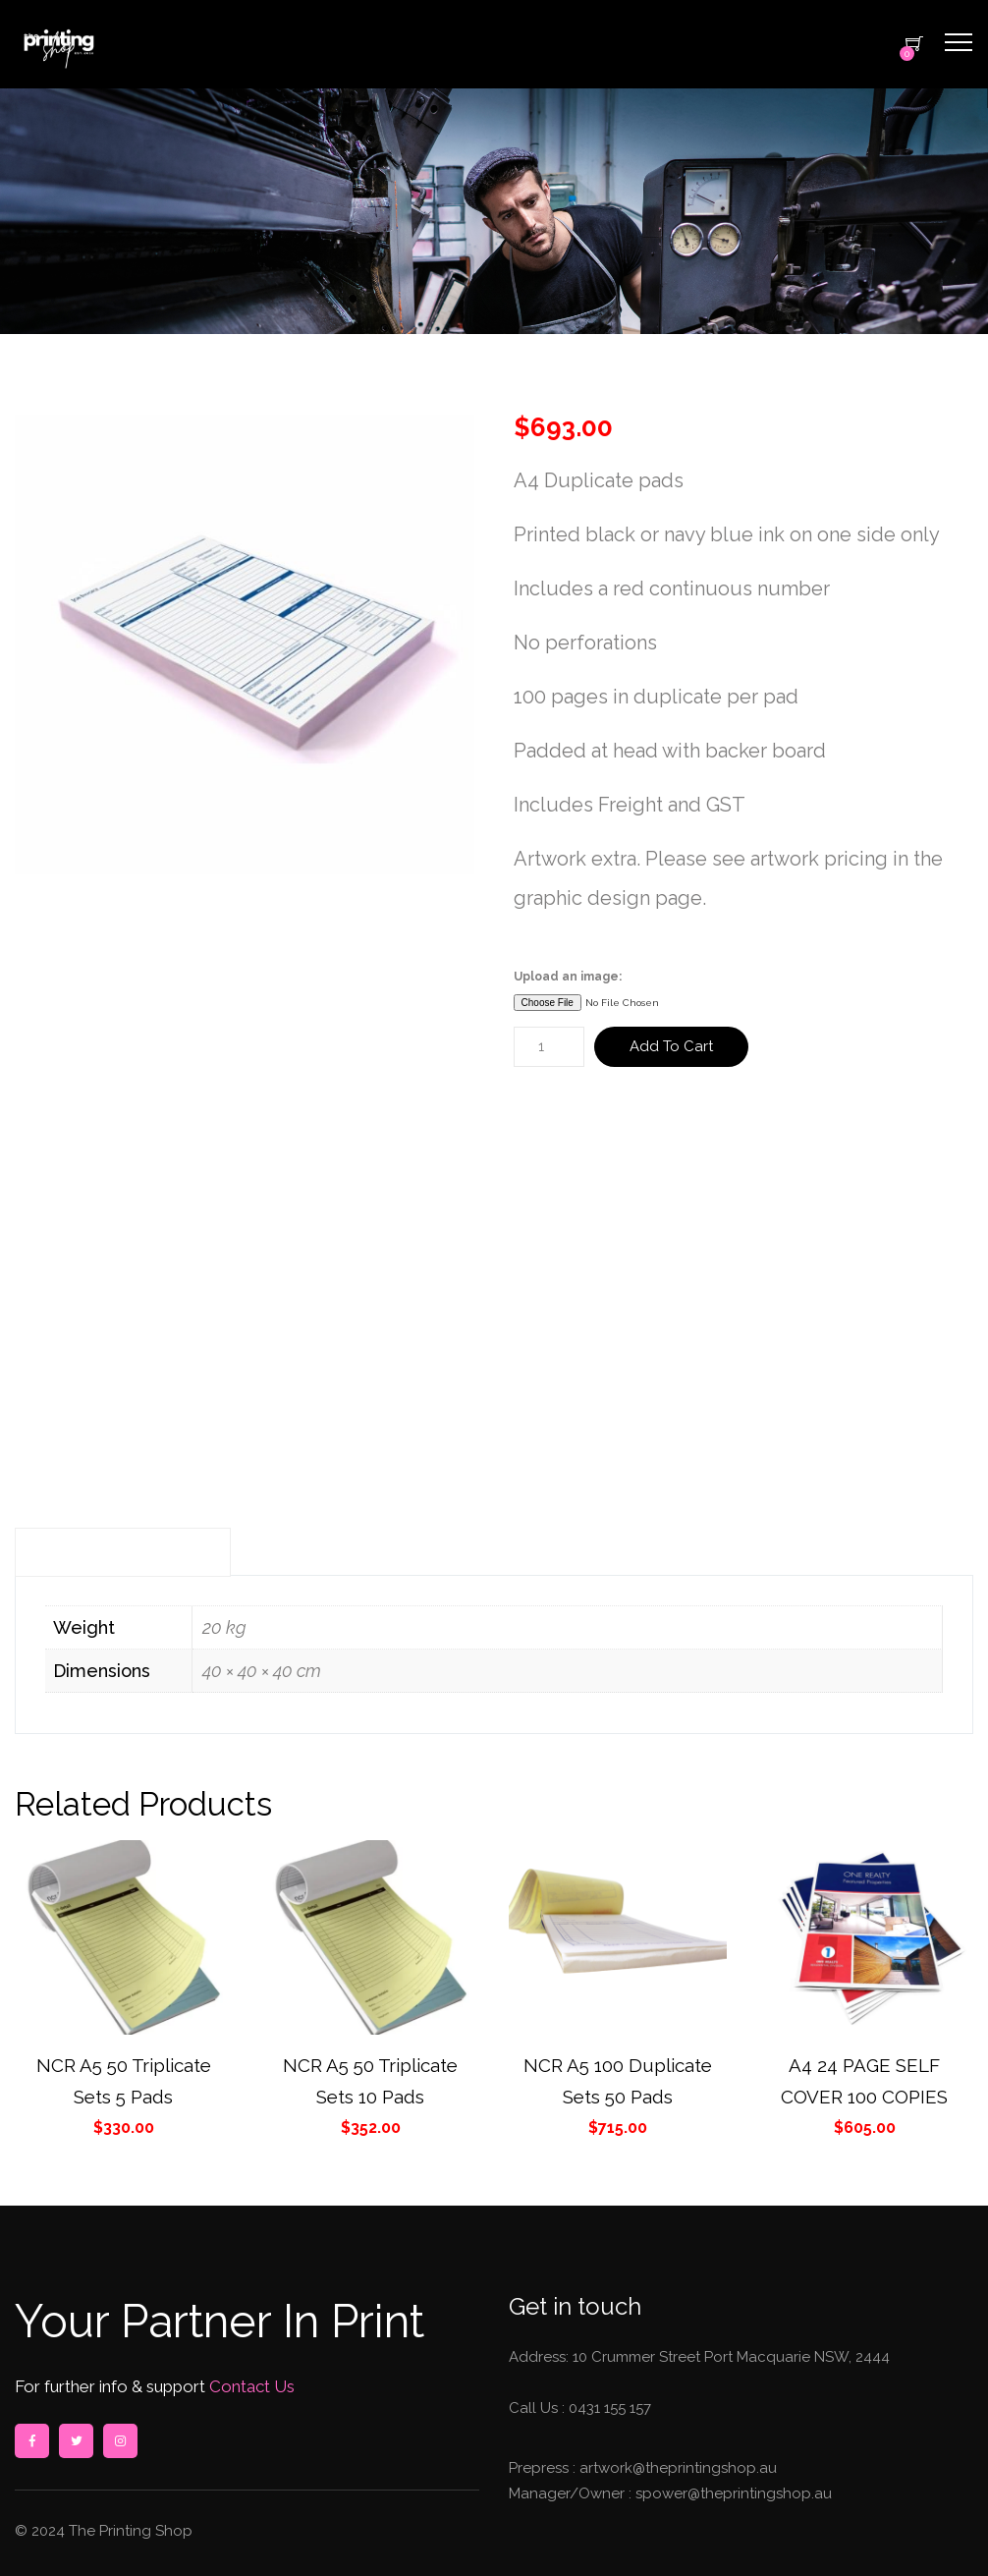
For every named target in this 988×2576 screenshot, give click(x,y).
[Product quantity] (549, 1047)
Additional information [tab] (122, 1552)
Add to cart (671, 1046)
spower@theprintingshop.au (731, 2493)
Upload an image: (568, 976)
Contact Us (250, 2386)
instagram (120, 2441)
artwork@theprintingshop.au (676, 2468)
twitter (75, 2441)
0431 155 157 (610, 2408)
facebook (31, 2441)
